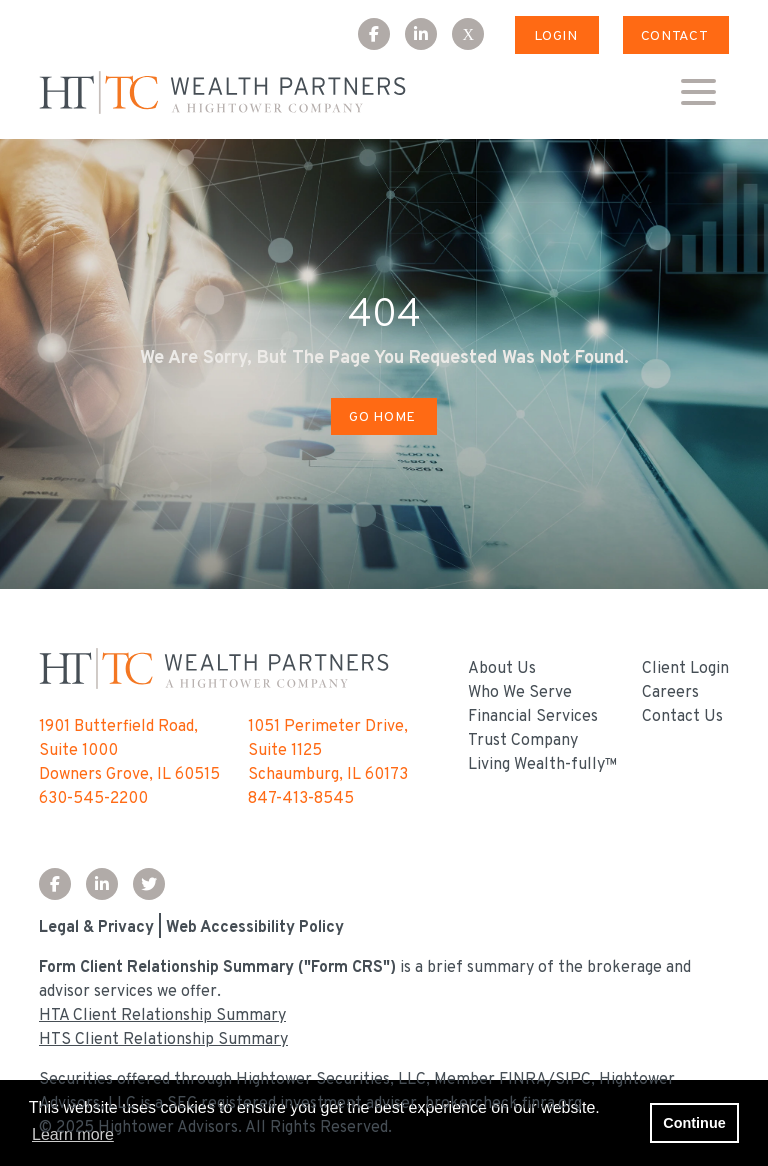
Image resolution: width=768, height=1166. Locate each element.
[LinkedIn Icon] (428, 36)
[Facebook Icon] (381, 36)
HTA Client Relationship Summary (162, 1016)
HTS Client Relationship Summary (163, 1040)
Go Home (382, 417)
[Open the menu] (697, 92)
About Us (502, 669)
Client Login (685, 669)
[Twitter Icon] (156, 886)
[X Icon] (475, 36)
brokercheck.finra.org (503, 1104)
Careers (670, 693)
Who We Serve (520, 693)
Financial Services (533, 717)
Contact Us (682, 717)
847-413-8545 (301, 799)
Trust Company (523, 741)
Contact (674, 36)
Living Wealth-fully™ (543, 765)
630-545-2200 (93, 799)
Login (556, 36)
